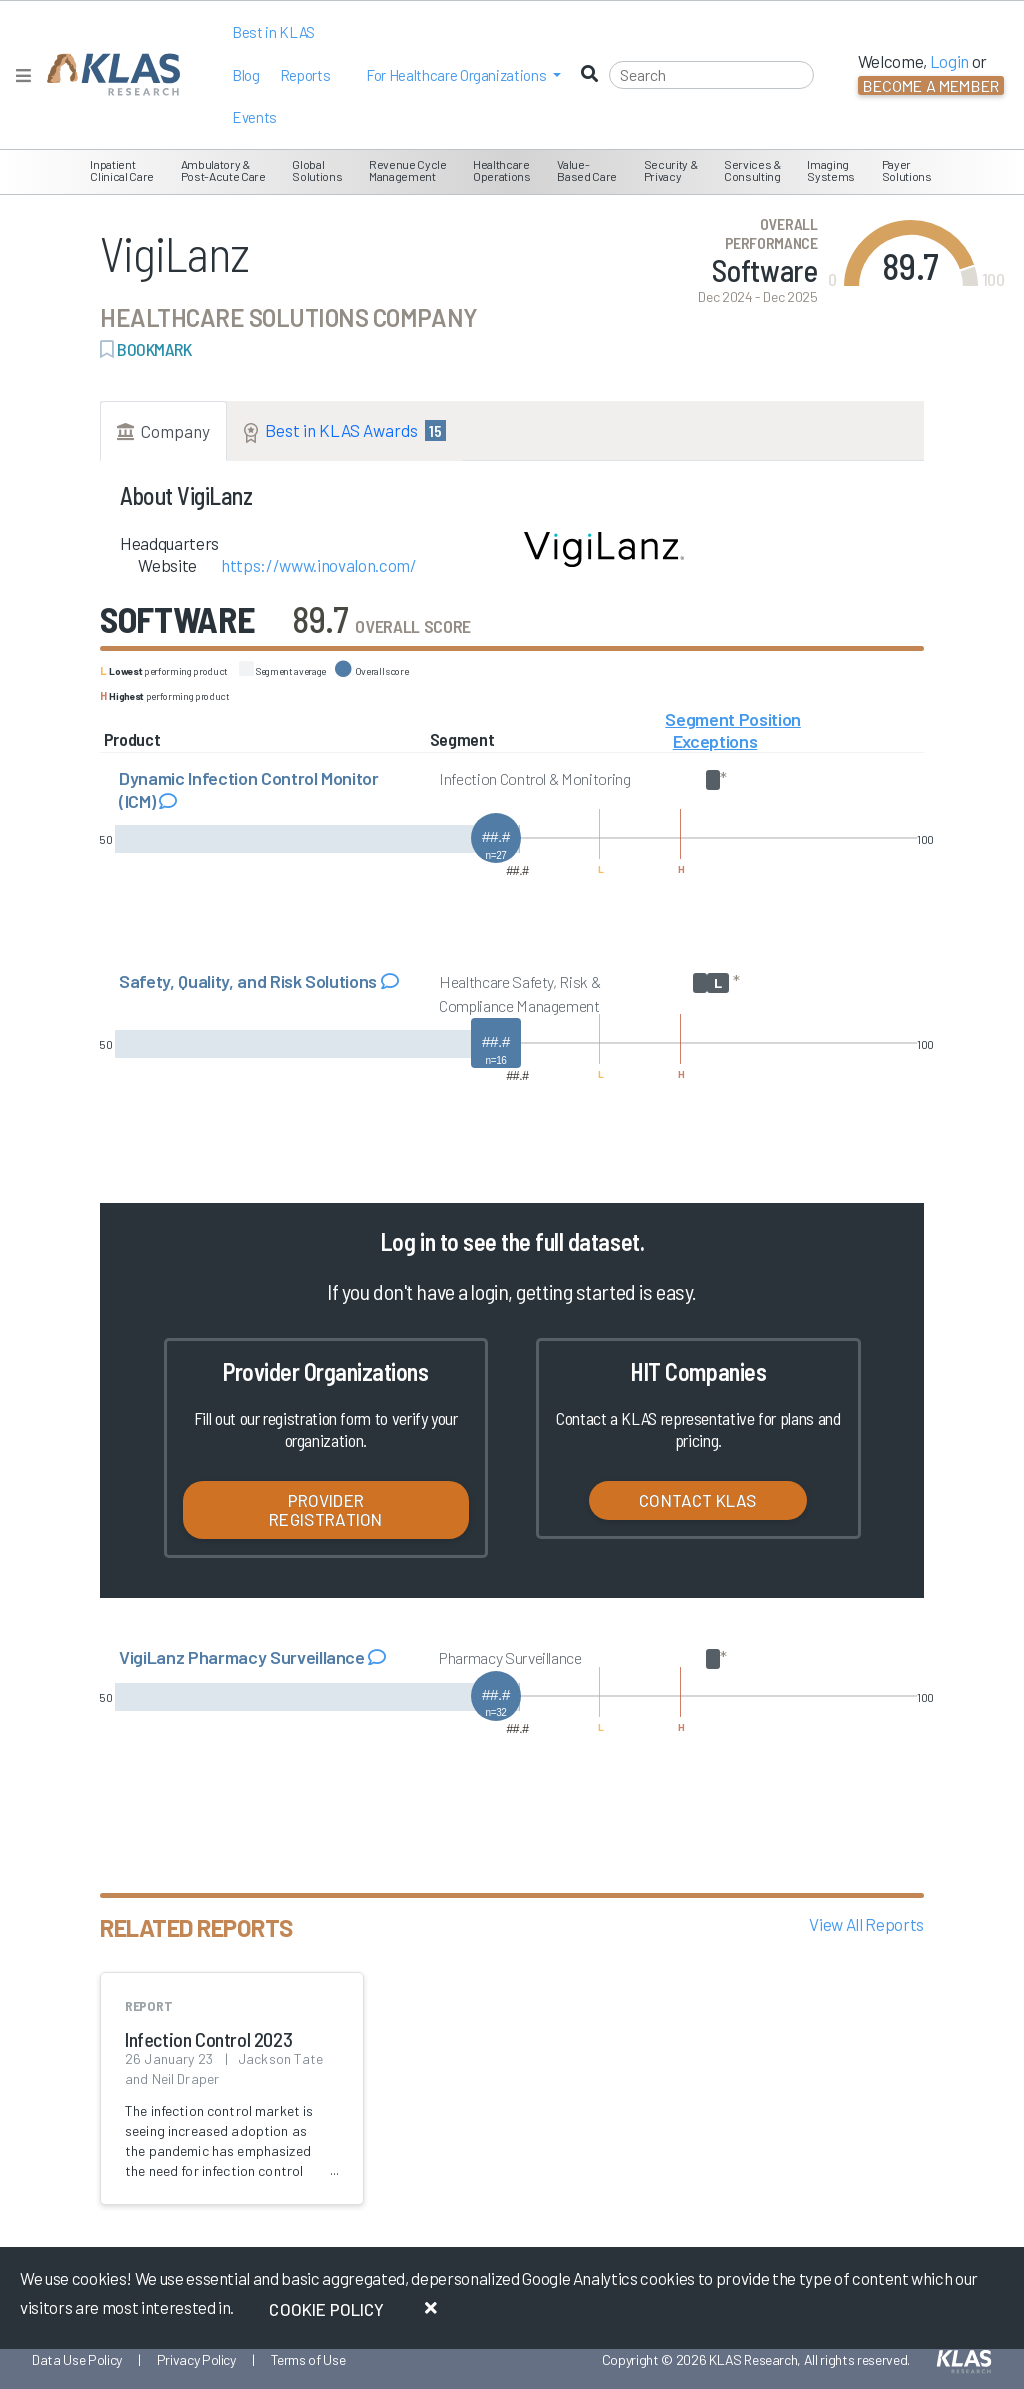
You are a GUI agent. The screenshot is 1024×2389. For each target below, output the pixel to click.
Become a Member (931, 85)
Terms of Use (308, 2359)
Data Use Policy (77, 2359)
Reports (305, 75)
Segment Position (733, 719)
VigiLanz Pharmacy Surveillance (243, 1657)
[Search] (711, 75)
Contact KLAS (698, 1500)
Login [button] (949, 61)
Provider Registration (325, 1509)
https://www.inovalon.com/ (319, 565)
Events (254, 117)
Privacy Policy (196, 2359)
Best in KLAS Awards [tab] (345, 431)
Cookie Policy (326, 2309)
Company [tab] (163, 431)
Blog (246, 75)
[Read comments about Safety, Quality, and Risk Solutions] (390, 981)
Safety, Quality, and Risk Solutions (250, 981)
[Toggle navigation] (23, 75)
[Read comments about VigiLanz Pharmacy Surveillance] (377, 1657)
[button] (463, 75)
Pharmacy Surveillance (510, 1657)
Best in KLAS (273, 32)
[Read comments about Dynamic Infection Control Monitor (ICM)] (168, 801)
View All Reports (866, 1924)
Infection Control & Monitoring (535, 778)
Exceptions (715, 741)
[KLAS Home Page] (108, 74)
